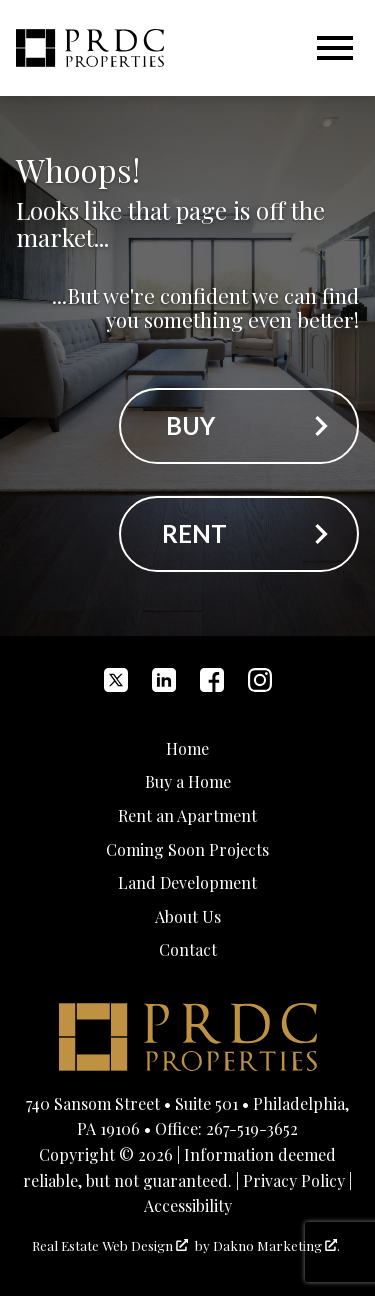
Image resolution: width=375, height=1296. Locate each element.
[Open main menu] (335, 48)
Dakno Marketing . (276, 1245)
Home (187, 748)
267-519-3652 (252, 1128)
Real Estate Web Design (110, 1245)
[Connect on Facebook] (212, 680)
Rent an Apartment (187, 815)
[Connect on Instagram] (260, 680)
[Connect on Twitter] (116, 680)
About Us (188, 916)
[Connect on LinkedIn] (164, 680)
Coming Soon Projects (187, 849)
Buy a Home (188, 781)
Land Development (187, 882)
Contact (188, 949)
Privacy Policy (294, 1180)
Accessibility (188, 1205)
